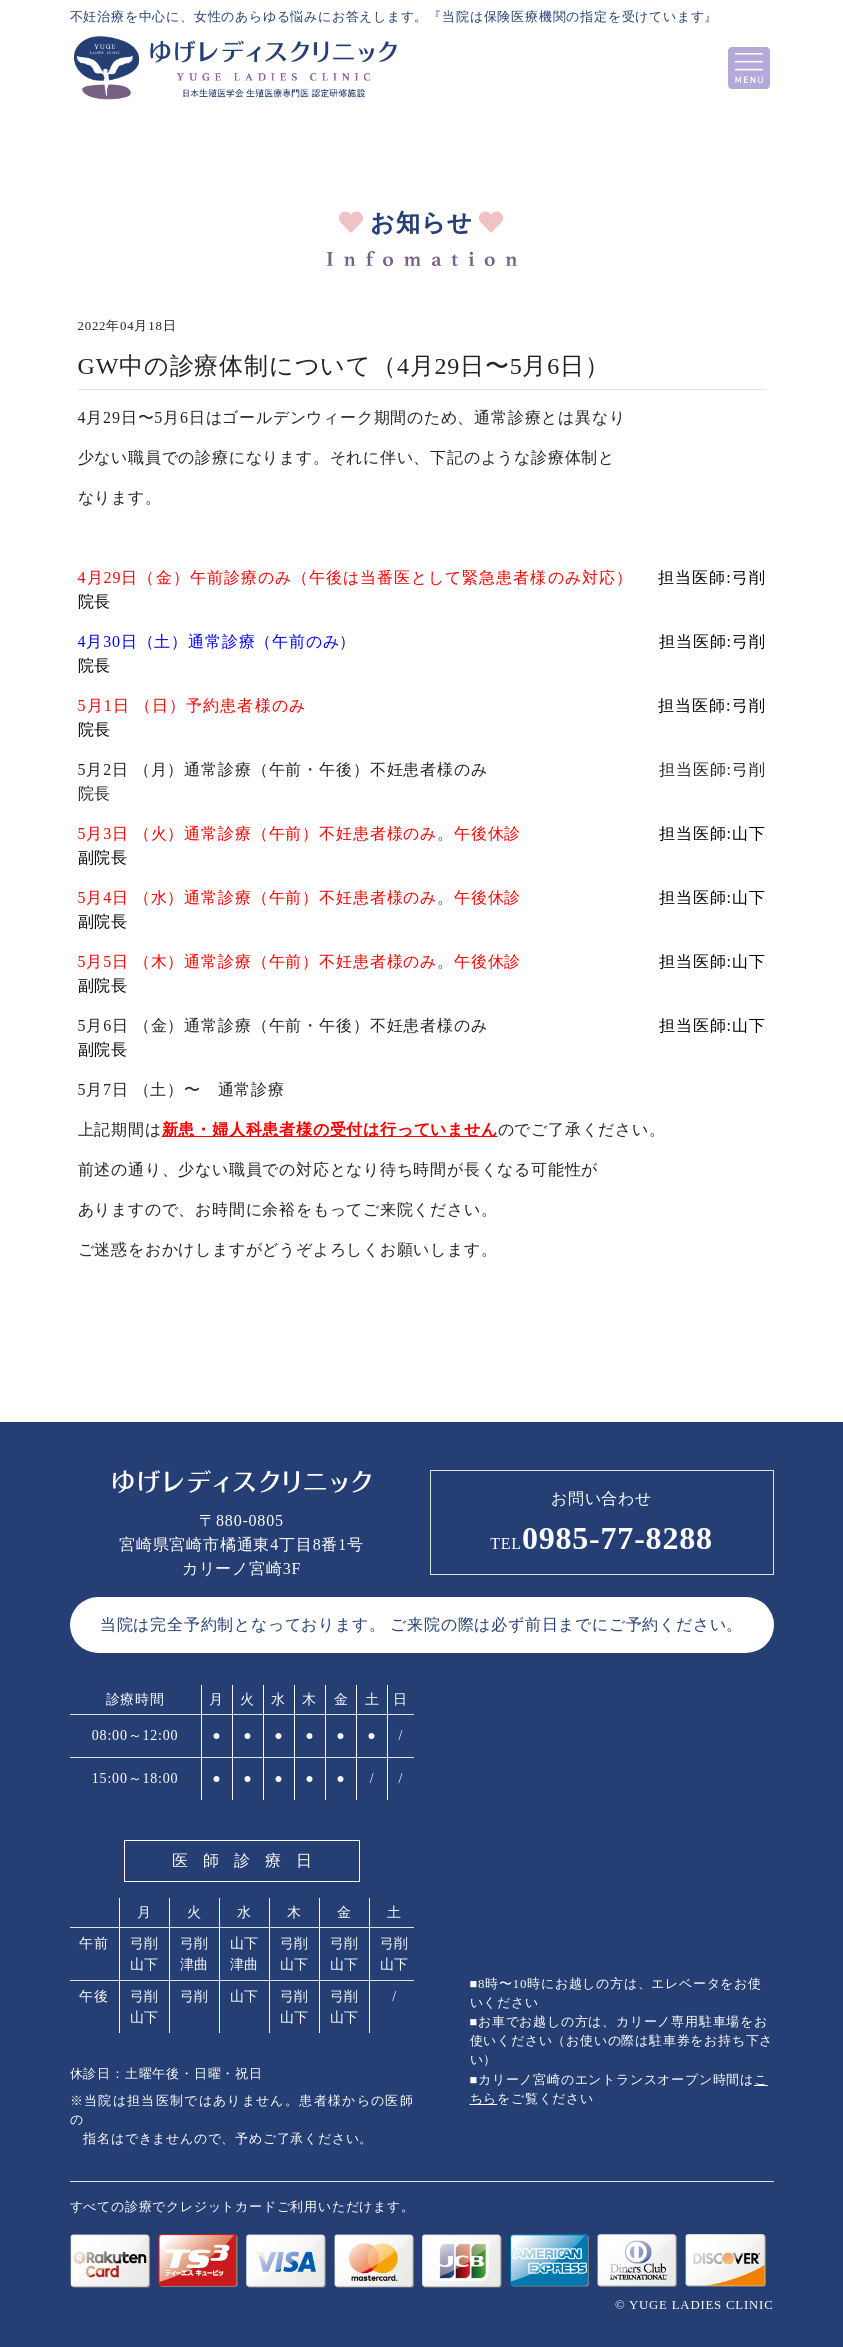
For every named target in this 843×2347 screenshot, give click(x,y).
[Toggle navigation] (749, 68)
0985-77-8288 (601, 1538)
